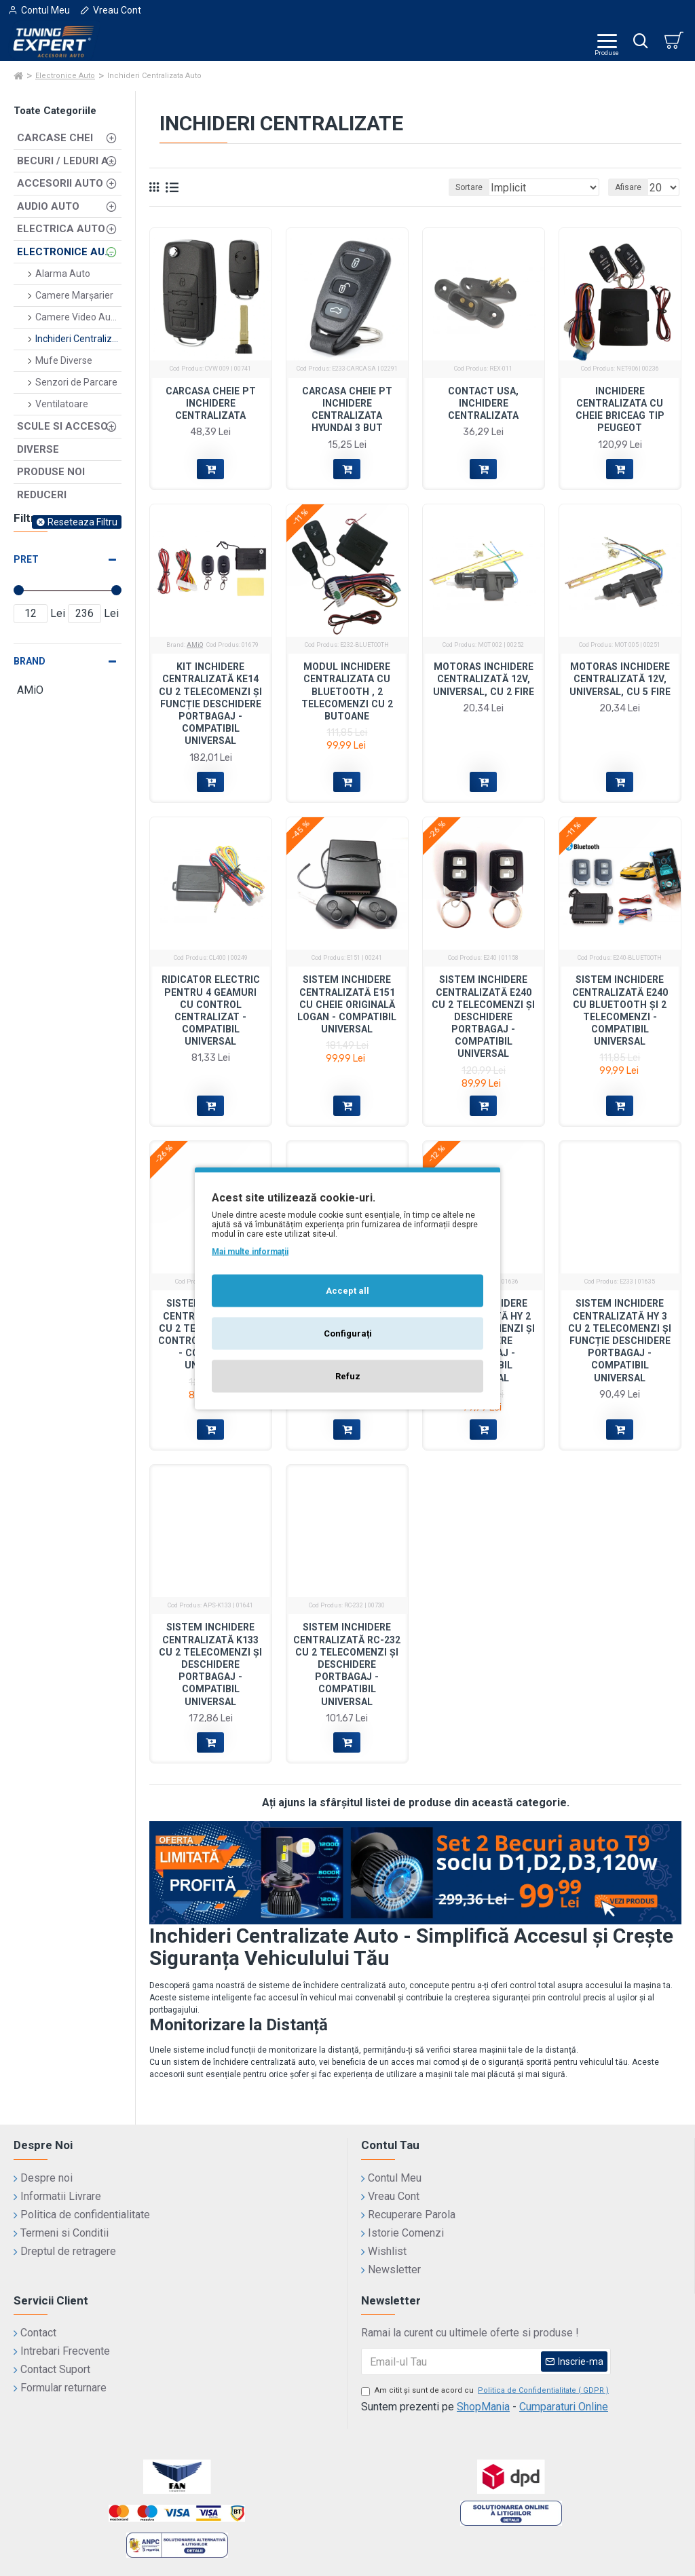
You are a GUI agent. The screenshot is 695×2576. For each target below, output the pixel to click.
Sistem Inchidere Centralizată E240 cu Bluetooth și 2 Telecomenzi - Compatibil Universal (620, 1010)
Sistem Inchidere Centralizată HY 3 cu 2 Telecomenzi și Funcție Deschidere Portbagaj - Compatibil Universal (619, 1340)
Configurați (348, 1333)
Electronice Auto (65, 75)
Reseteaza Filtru (82, 522)
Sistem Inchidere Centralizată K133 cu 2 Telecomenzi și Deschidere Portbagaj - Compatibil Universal (210, 1664)
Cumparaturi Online (563, 2406)
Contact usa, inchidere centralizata (483, 403)
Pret (26, 559)
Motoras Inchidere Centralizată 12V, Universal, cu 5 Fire (620, 678)
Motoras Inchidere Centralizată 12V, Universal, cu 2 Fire (483, 678)
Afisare (628, 187)
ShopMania (483, 2406)
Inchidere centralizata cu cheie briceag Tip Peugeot (620, 410)
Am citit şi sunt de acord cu (486, 2391)
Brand (29, 661)
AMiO (195, 644)
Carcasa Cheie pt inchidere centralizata (211, 403)
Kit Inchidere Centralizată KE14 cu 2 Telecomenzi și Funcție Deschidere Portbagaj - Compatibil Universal (210, 703)
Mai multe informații (250, 1251)
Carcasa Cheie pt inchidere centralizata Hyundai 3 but (347, 410)
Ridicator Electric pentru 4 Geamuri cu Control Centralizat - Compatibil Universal (211, 1010)
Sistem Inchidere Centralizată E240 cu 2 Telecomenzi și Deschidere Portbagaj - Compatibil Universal (483, 1016)
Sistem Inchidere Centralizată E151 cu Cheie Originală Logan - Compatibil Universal (346, 1004)
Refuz (347, 1375)
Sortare (469, 187)
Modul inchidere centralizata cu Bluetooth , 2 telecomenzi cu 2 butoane (347, 691)
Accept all (347, 1290)
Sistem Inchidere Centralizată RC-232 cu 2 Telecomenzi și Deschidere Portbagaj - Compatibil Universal (346, 1664)
